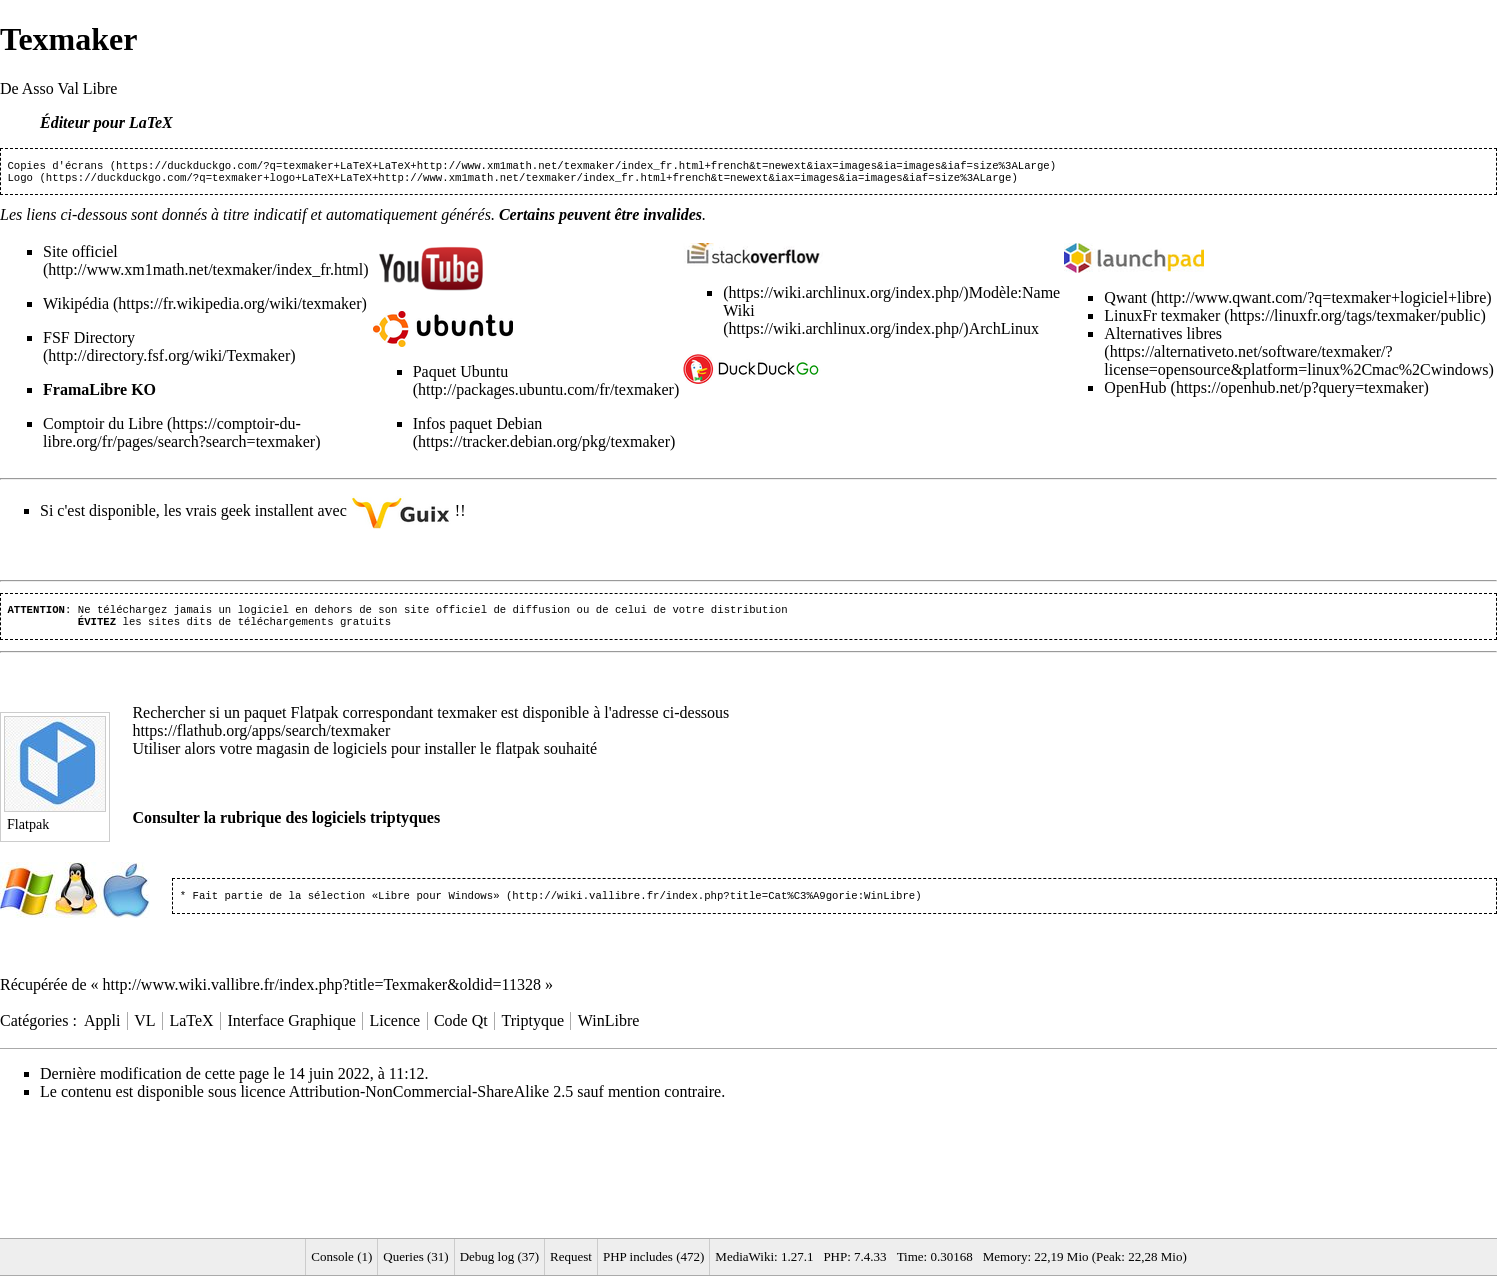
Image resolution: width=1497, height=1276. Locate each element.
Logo (20, 181)
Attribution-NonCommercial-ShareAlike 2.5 (431, 1101)
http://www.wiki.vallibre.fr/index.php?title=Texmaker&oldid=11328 (322, 994)
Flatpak (315, 720)
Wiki (738, 314)
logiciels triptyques (376, 825)
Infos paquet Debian (478, 427)
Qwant (1125, 301)
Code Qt (461, 1030)
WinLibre (609, 1030)
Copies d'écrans (55, 167)
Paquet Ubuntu (461, 375)
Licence (395, 1030)
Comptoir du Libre (103, 427)
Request (571, 1256)
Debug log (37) (499, 1256)
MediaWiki (744, 1256)
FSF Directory (89, 341)
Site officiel (80, 255)
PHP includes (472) (653, 1256)
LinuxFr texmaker (1162, 319)
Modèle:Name (1015, 296)
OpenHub (1135, 391)
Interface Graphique (291, 1030)
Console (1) (341, 1256)
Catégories (34, 1030)
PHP (835, 1256)
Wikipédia (76, 307)
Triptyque (533, 1030)
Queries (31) (415, 1256)
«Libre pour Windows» (436, 905)
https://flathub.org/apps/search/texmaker (261, 738)
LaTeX (191, 1030)
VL (144, 1030)
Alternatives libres (1163, 337)
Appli (102, 1030)
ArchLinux (1004, 332)
